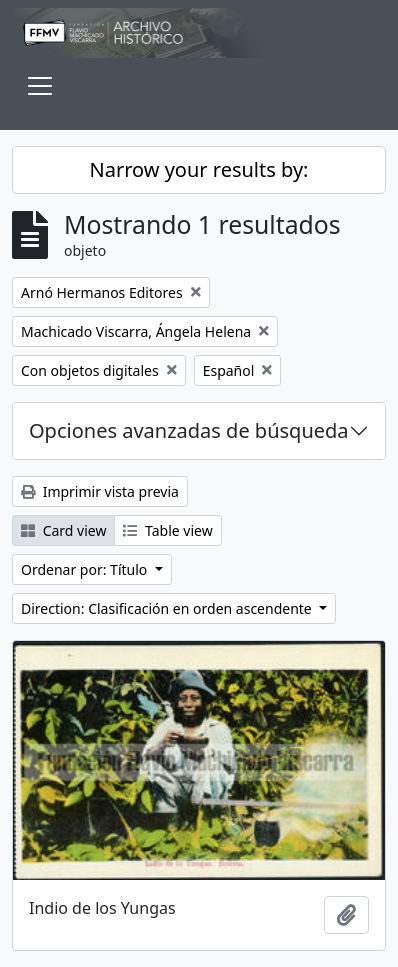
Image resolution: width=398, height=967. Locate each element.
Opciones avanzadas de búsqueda (189, 430)
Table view (167, 530)
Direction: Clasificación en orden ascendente (168, 608)
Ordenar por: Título (86, 569)
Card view (63, 530)
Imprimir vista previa (100, 491)
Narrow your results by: (199, 169)
